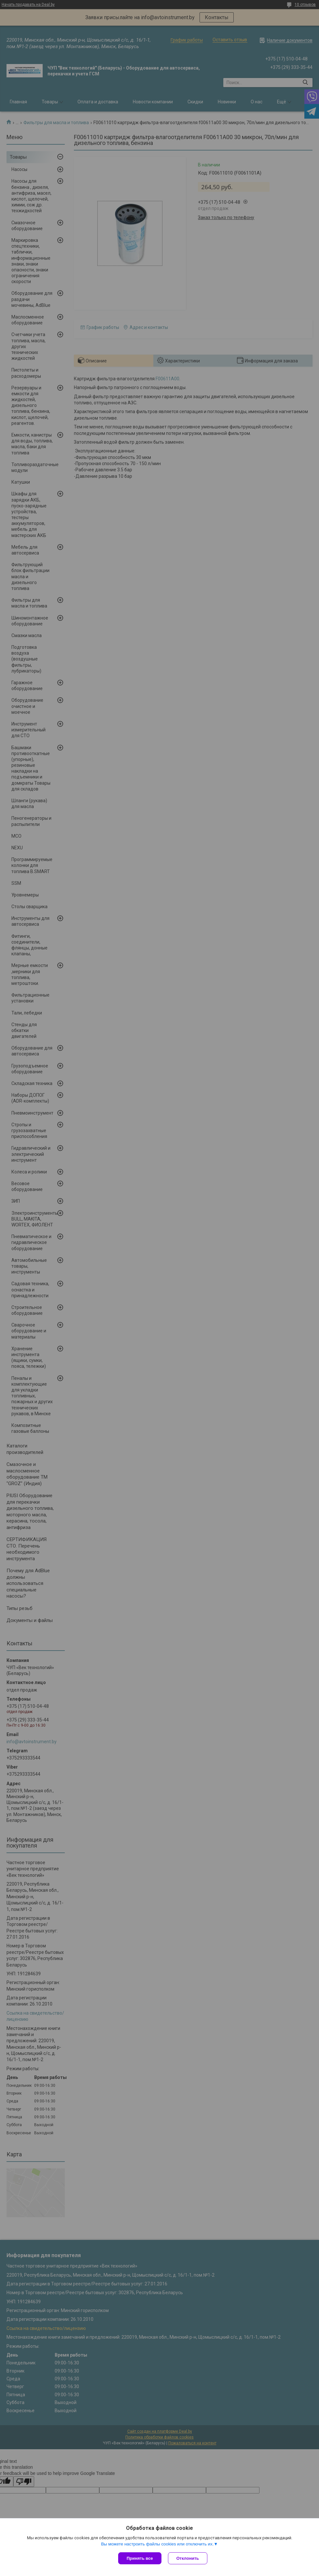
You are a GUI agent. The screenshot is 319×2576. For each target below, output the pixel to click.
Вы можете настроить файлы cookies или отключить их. (157, 2544)
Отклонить (187, 2558)
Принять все (140, 2558)
